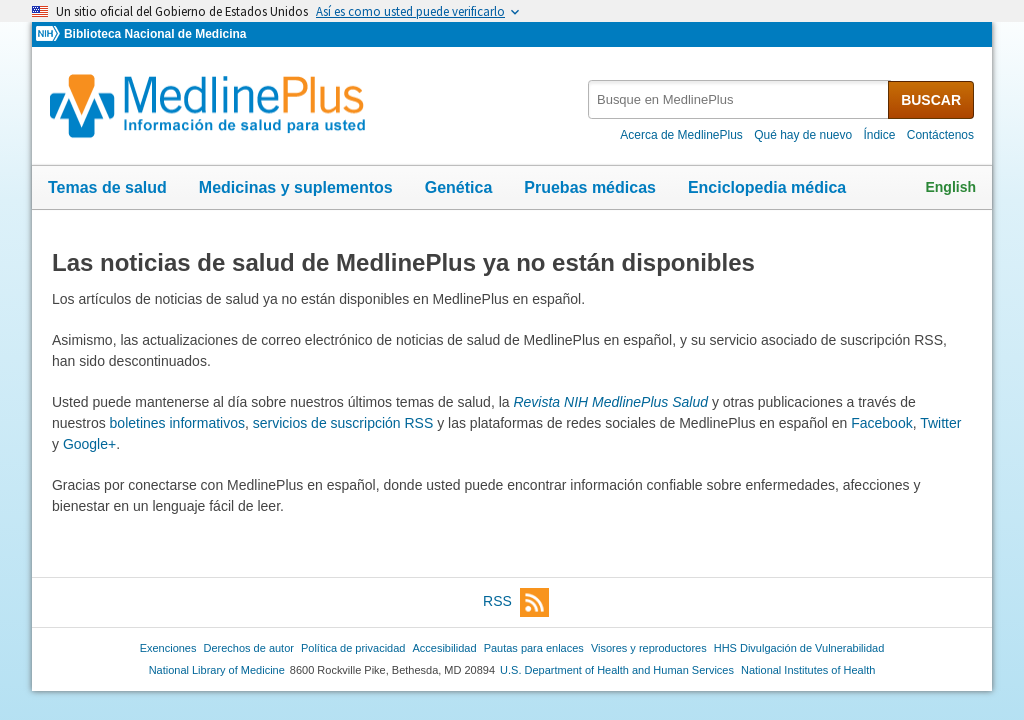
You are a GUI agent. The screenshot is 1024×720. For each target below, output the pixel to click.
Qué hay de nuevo (803, 135)
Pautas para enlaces (534, 648)
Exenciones (168, 648)
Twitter (940, 423)
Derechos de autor (249, 648)
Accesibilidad (444, 648)
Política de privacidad (353, 648)
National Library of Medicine (217, 670)
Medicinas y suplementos (296, 187)
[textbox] (739, 99)
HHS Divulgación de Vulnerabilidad (799, 648)
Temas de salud (107, 187)
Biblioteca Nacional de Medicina (155, 34)
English (950, 187)
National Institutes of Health (808, 670)
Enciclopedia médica (767, 187)
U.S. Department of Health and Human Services (617, 670)
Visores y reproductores (649, 648)
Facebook (881, 423)
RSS (516, 602)
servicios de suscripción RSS (343, 423)
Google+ (89, 444)
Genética (459, 187)
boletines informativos (177, 423)
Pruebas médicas (590, 187)
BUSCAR (931, 100)
